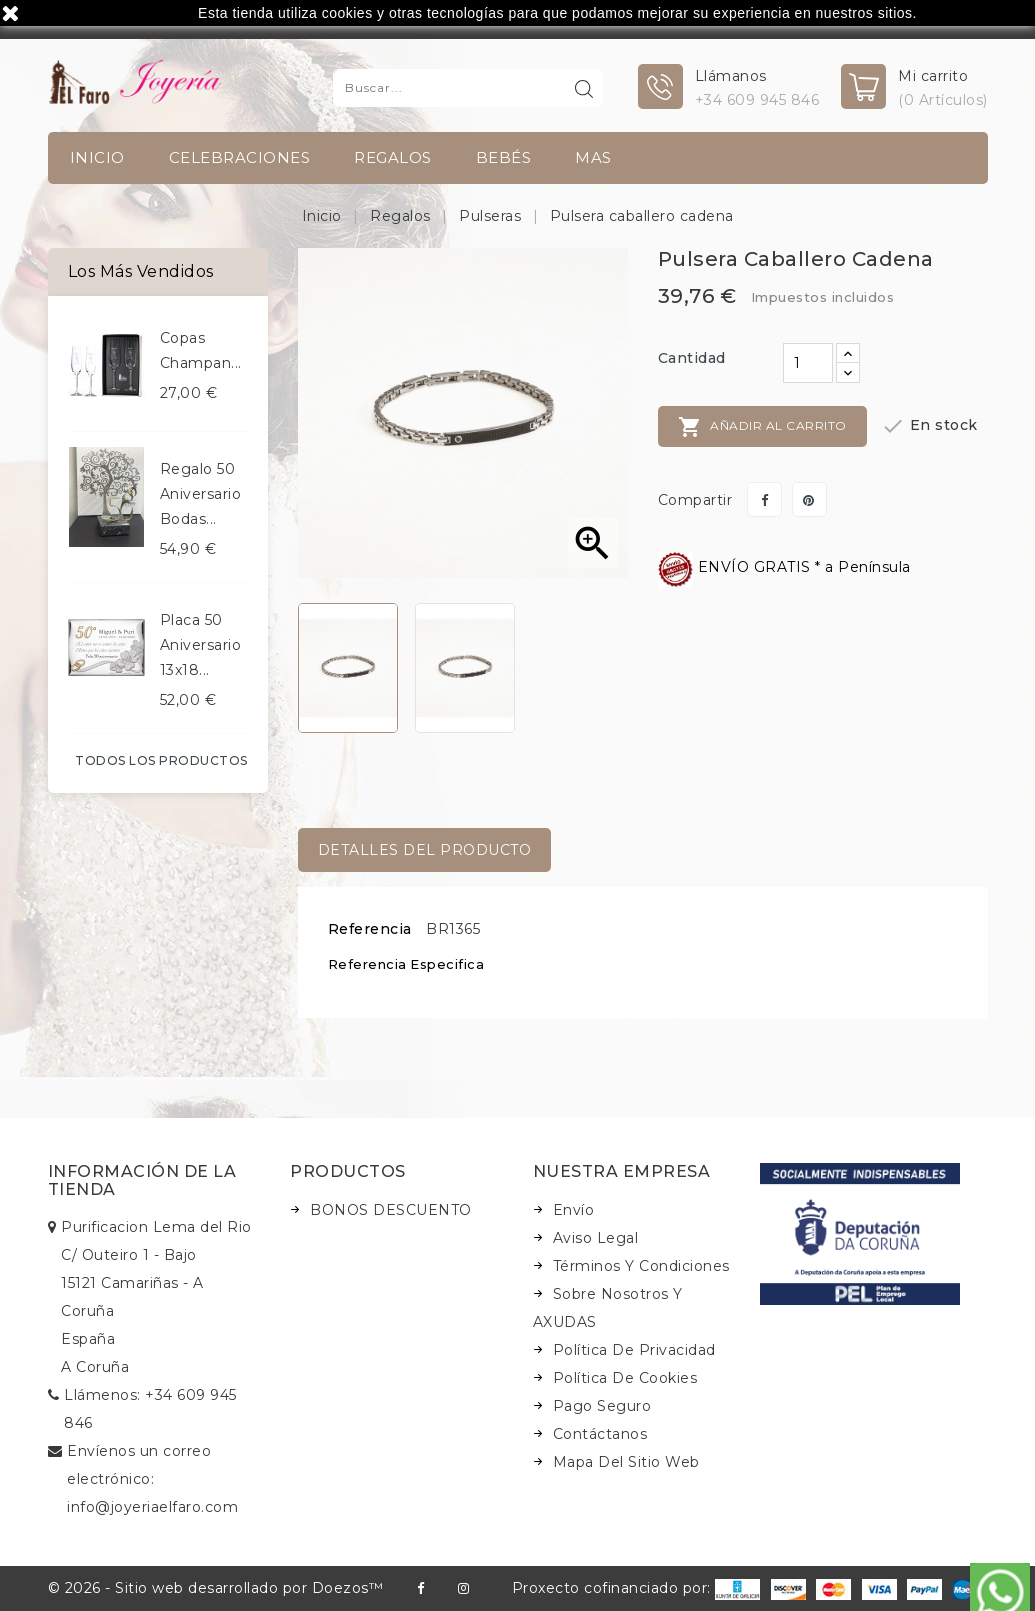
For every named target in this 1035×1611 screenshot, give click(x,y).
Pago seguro (602, 1406)
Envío (574, 1210)
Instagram (463, 1588)
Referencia (370, 929)
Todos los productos (161, 760)
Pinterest (809, 499)
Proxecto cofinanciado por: (636, 1588)
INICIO (97, 157)
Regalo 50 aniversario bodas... (201, 494)
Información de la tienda (142, 1180)
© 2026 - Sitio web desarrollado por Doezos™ (216, 1588)
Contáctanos (600, 1434)
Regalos (393, 157)
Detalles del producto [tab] (425, 850)
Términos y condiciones (641, 1266)
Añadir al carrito (762, 427)
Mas (593, 157)
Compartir (764, 499)
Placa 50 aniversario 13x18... (201, 645)
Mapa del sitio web (626, 1462)
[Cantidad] (808, 363)
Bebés (504, 157)
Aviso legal (596, 1238)
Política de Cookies (625, 1378)
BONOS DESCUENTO (391, 1210)
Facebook (420, 1588)
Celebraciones (240, 157)
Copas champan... (201, 350)
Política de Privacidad (634, 1350)
